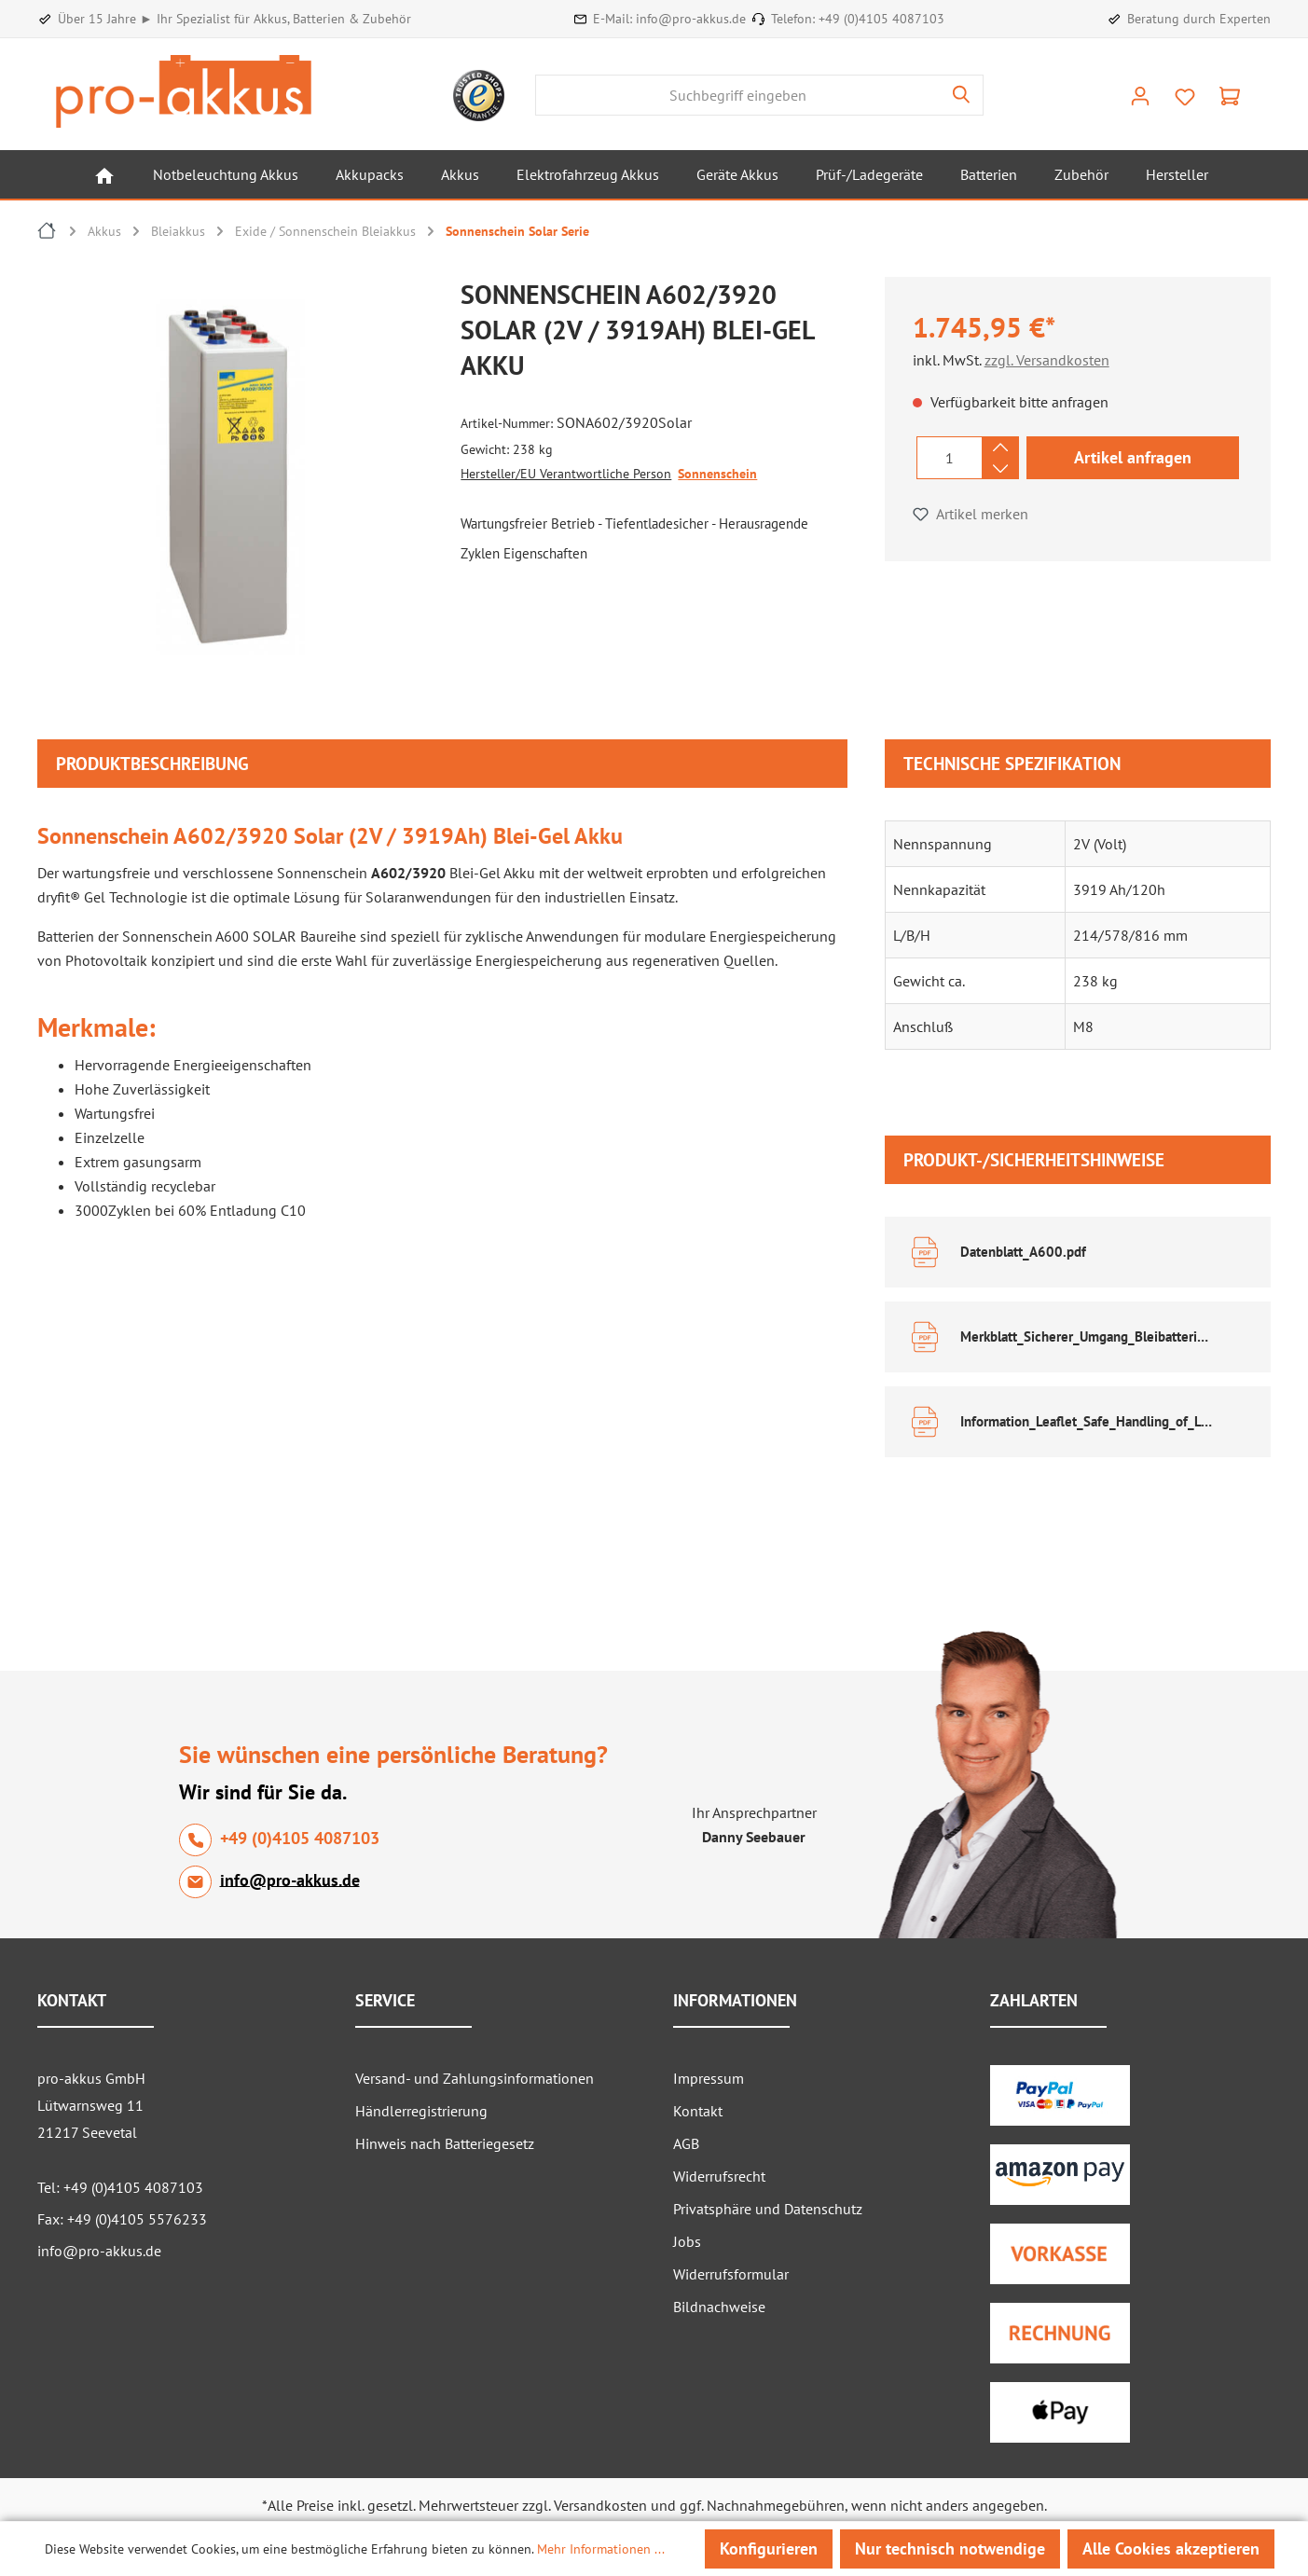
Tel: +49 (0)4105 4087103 (120, 2187)
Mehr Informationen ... (601, 2549)
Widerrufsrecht (719, 2176)
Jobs (687, 2241)
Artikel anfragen (1132, 457)
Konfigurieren (769, 2548)
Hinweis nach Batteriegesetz (444, 2143)
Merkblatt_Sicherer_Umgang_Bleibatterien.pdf (1087, 1336)
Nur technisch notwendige (950, 2548)
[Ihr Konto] (1140, 95)
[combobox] (738, 95)
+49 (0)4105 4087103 (881, 18)
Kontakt (698, 2110)
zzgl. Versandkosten (1046, 360)
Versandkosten (600, 2505)
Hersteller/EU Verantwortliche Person (566, 473)
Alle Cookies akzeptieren (1171, 2548)
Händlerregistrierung (421, 2110)
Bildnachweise (719, 2306)
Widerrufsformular (731, 2274)
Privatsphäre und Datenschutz (767, 2208)
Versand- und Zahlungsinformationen (474, 2078)
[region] (239, 482)
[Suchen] (962, 95)
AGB (686, 2143)
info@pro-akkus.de (691, 18)
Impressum (708, 2078)
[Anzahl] (949, 457)
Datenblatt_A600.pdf (1023, 1251)
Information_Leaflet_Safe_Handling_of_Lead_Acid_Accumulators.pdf (1087, 1421)
